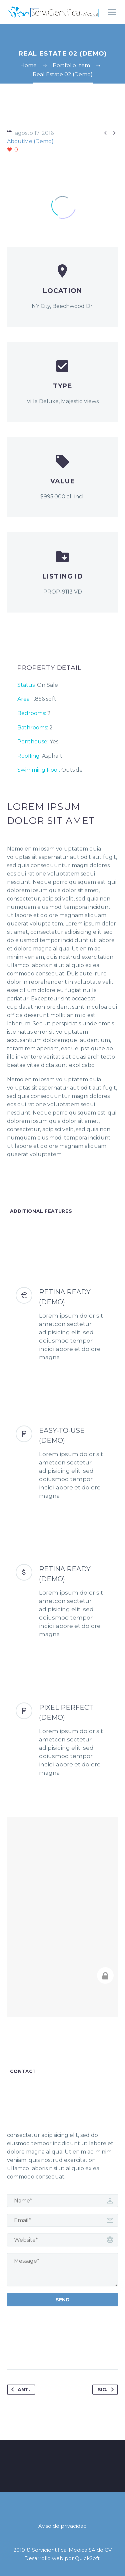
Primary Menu (112, 12)
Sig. (107, 2389)
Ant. (19, 2389)
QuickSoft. (88, 2558)
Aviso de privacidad (62, 2526)
